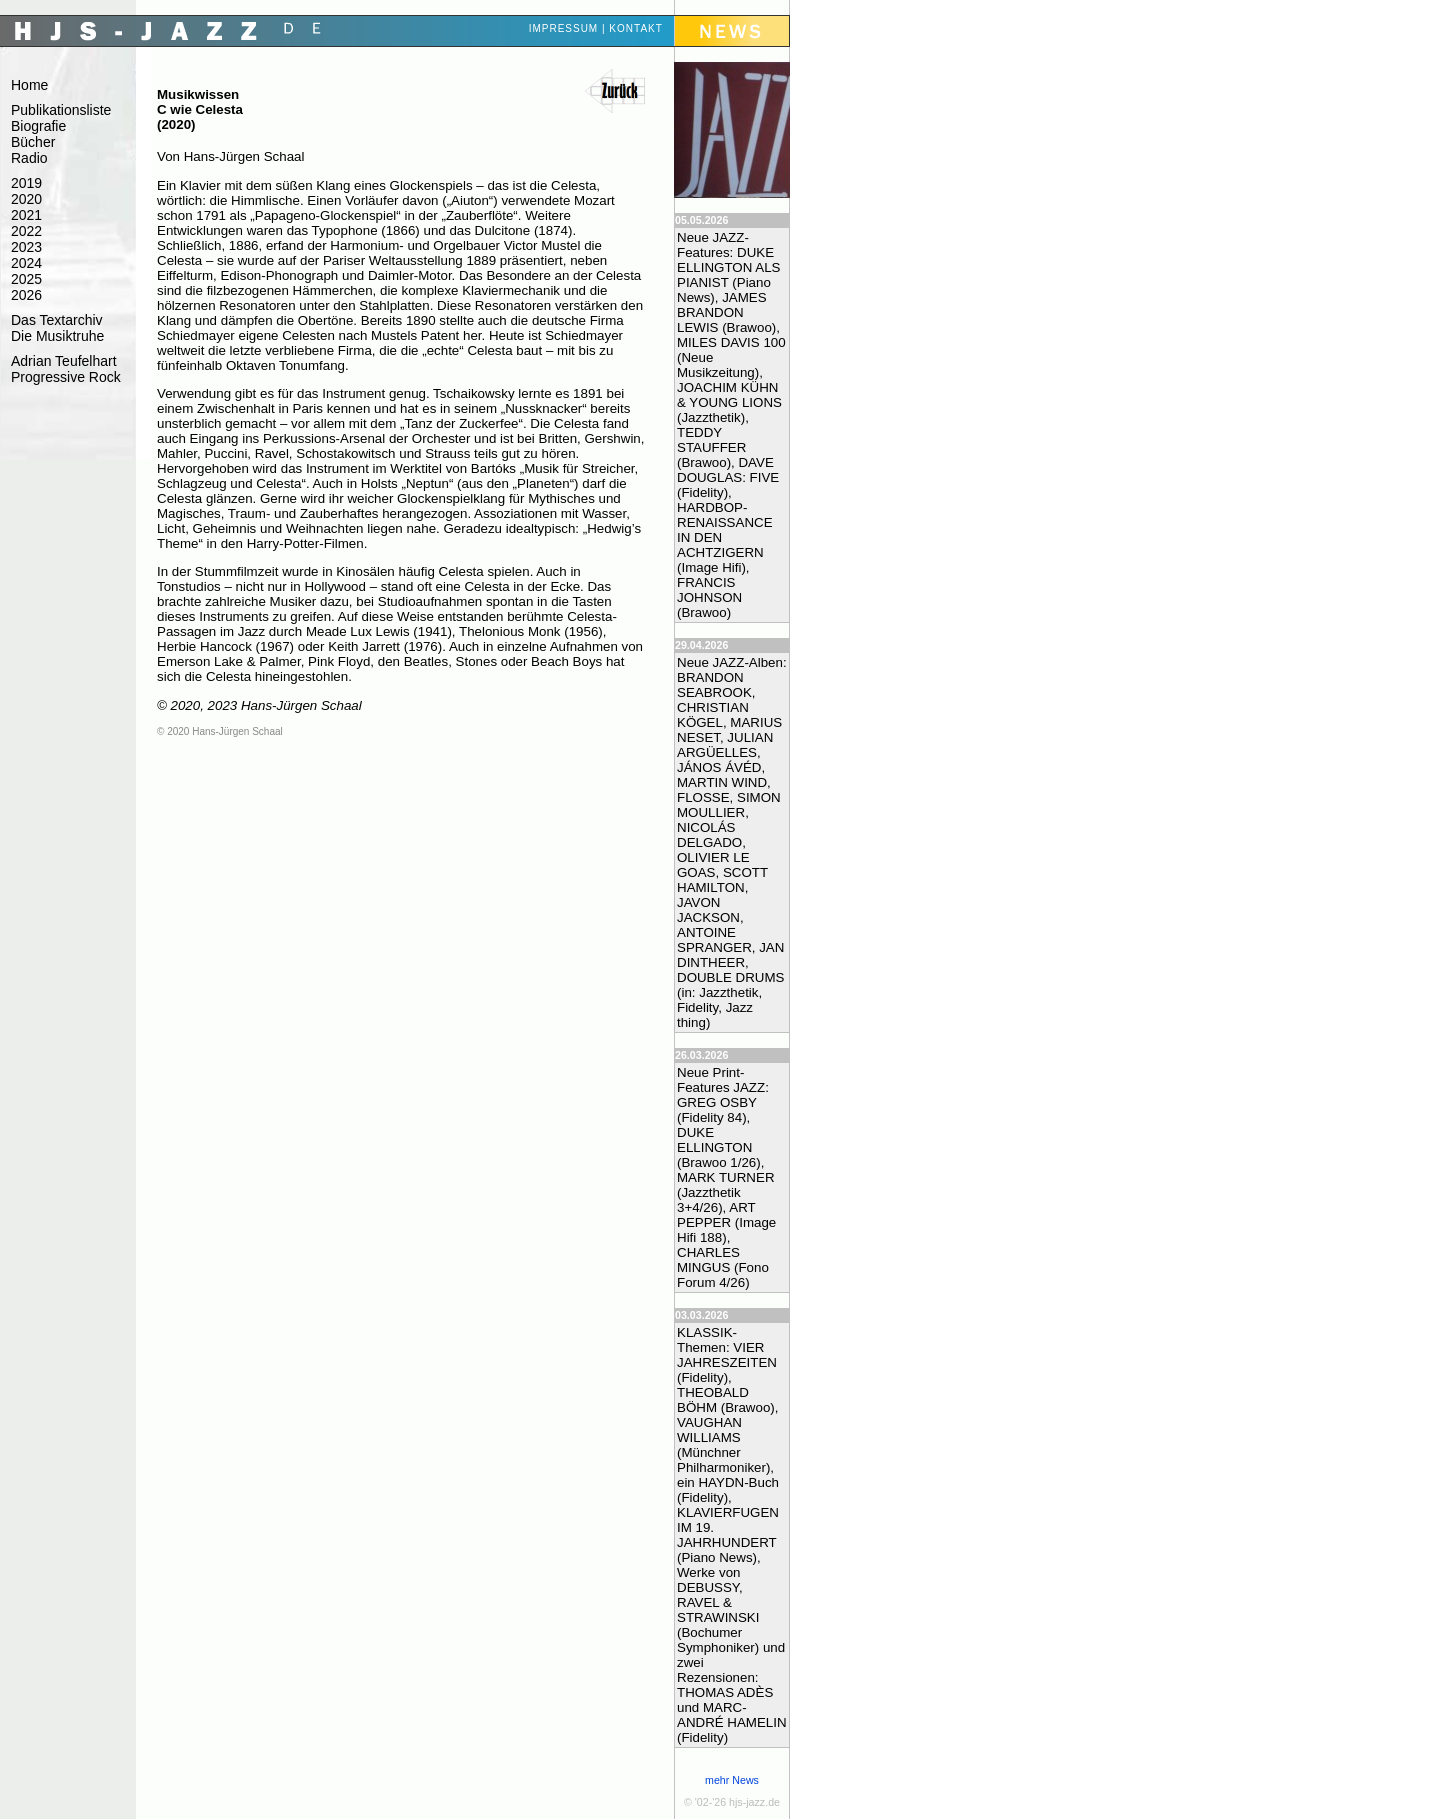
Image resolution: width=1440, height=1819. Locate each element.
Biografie (38, 126)
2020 (26, 199)
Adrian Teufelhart (64, 361)
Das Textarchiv (57, 320)
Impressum (564, 28)
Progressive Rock (66, 377)
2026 (26, 295)
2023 (26, 247)
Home (29, 85)
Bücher (33, 142)
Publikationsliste (61, 110)
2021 (26, 215)
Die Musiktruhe (57, 336)
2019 (26, 183)
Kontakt (635, 28)
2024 (26, 263)
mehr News (732, 1780)
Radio (29, 158)
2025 (26, 279)
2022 (26, 231)
